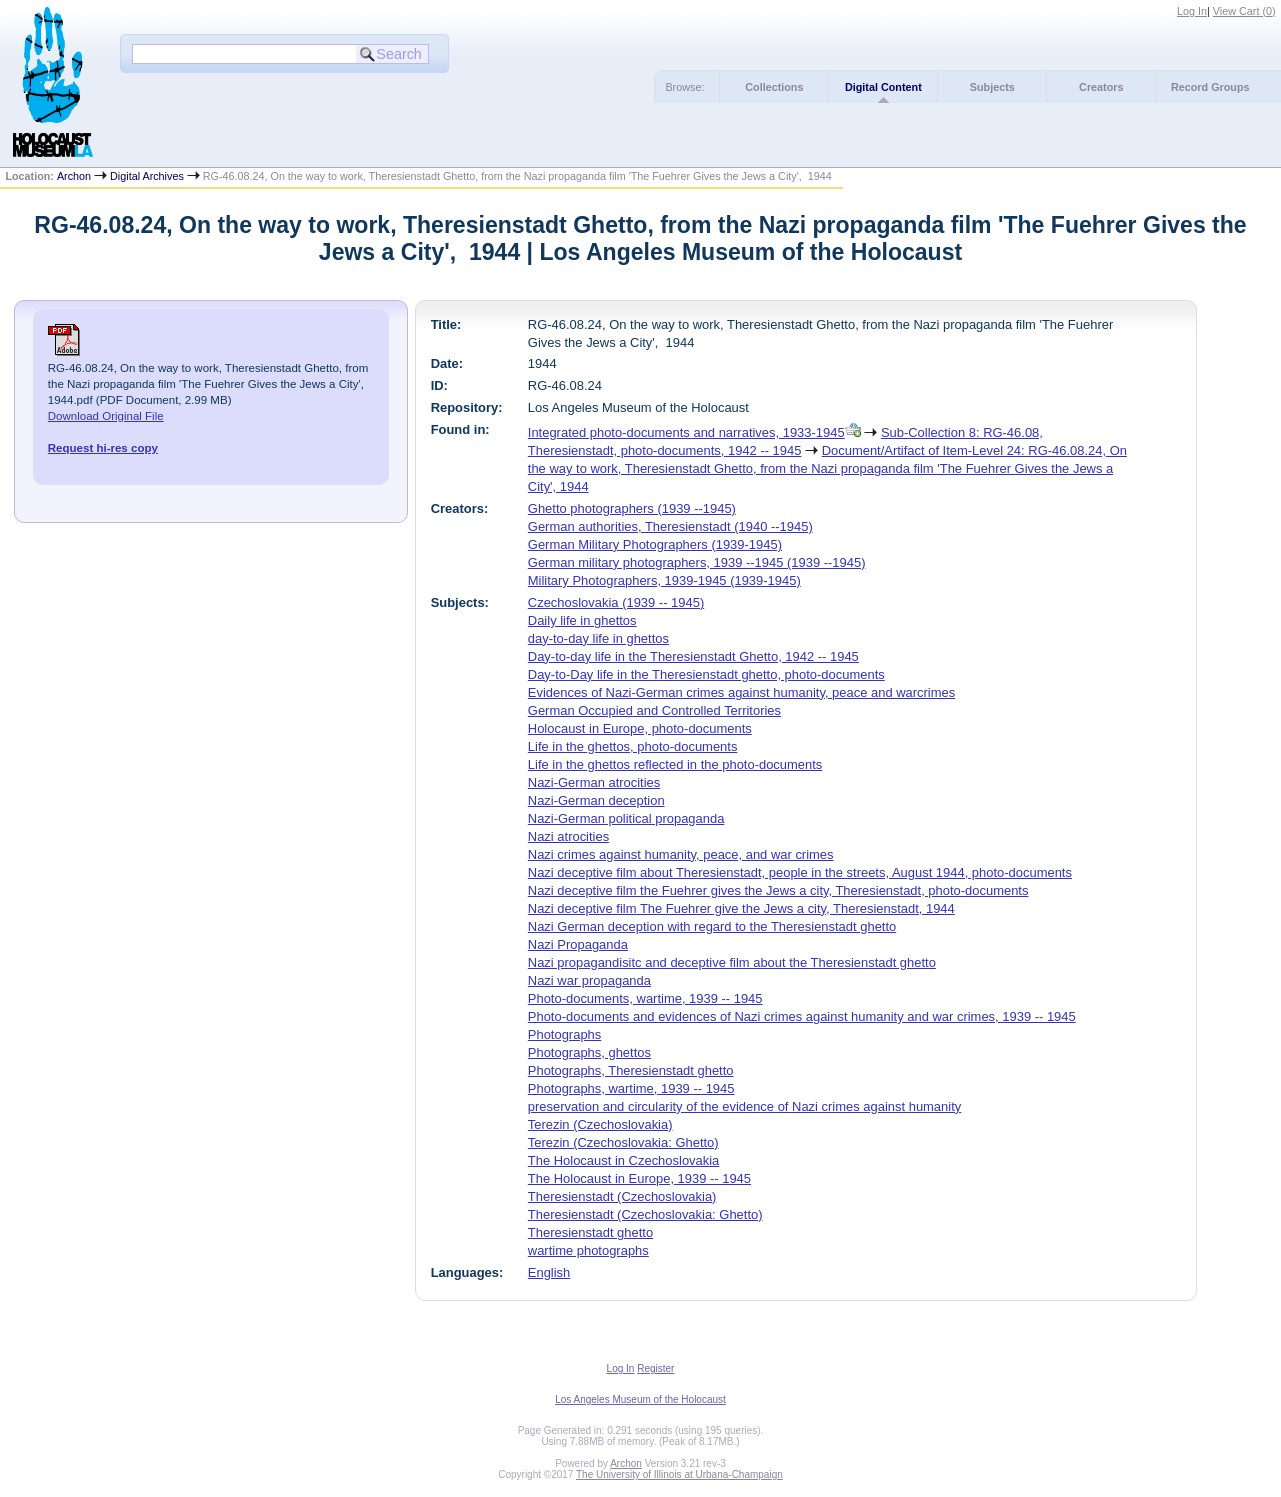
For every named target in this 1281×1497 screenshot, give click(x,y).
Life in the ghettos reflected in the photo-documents (675, 764)
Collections (774, 87)
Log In (1192, 11)
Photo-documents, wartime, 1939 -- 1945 (645, 998)
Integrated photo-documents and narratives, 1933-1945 (686, 432)
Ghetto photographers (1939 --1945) (632, 508)
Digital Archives (147, 176)
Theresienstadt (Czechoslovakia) (622, 1196)
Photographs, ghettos (589, 1052)
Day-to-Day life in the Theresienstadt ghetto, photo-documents (706, 674)
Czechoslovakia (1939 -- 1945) (616, 602)
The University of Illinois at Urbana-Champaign (679, 1474)
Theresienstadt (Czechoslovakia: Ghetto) (645, 1214)
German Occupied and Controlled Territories (654, 710)
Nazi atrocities (568, 836)
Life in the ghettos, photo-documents (633, 746)
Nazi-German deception (596, 800)
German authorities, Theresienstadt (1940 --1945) (670, 526)
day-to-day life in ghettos (598, 638)
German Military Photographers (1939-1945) (655, 544)
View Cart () (1244, 11)
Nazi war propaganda (589, 980)
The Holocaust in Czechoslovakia (624, 1160)
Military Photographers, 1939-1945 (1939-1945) (664, 580)
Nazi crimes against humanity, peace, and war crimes (681, 854)
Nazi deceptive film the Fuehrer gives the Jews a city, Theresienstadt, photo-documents (778, 890)
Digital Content (883, 87)
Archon (74, 176)
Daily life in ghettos (582, 620)
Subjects (992, 87)
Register (655, 1368)
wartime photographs (588, 1250)
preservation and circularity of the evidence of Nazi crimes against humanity (744, 1106)
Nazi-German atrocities (594, 782)
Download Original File (106, 416)
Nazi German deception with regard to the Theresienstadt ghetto (712, 926)
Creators (1101, 87)
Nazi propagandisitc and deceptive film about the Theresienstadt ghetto (732, 962)
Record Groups (1210, 87)
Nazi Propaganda (578, 944)
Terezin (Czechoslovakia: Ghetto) (623, 1142)
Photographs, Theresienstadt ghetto (631, 1070)
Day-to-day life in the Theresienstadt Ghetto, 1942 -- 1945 (693, 656)
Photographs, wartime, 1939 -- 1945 (631, 1088)
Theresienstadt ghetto (590, 1232)
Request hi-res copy (103, 448)
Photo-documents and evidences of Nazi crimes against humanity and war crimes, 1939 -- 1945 (802, 1016)
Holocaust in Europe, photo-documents (640, 728)
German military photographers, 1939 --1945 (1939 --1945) (697, 562)
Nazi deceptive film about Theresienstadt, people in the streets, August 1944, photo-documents (800, 872)
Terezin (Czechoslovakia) (600, 1124)
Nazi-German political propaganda (626, 818)
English (549, 1272)
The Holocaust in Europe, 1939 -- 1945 (639, 1178)
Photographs (564, 1034)
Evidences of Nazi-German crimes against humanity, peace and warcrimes (741, 692)
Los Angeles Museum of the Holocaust (640, 1399)
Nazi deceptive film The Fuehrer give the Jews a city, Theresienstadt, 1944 (741, 908)
